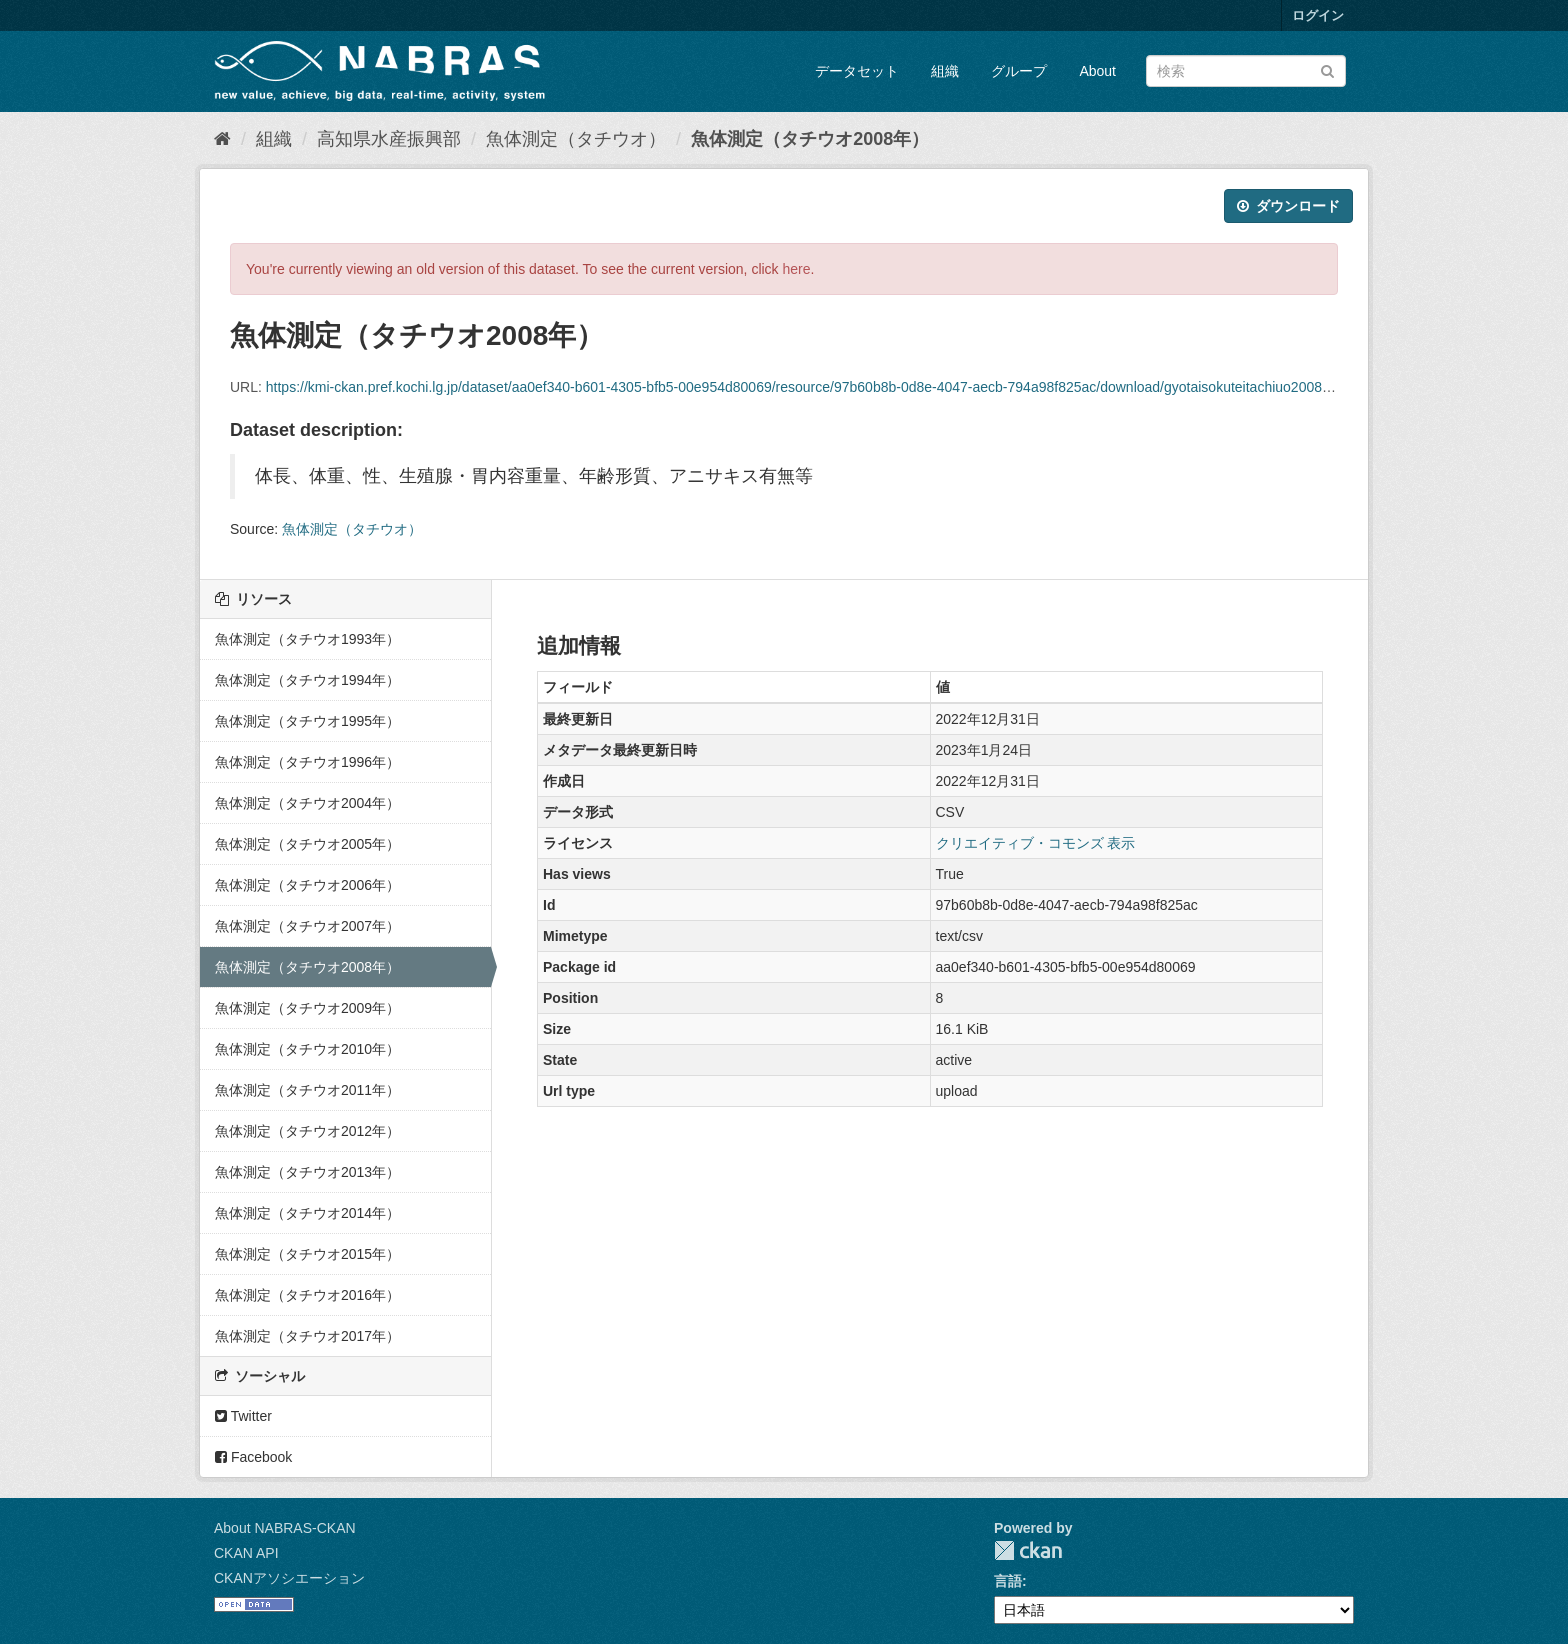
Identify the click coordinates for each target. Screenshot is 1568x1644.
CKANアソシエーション (289, 1578)
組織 (945, 71)
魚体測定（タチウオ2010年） (307, 1049)
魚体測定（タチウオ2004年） (307, 803)
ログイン (1318, 15)
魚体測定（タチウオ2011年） (307, 1090)
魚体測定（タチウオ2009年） (307, 1008)
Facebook (253, 1457)
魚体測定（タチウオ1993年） (307, 639)
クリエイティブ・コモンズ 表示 (1036, 843)
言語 (1008, 1581)
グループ (1019, 71)
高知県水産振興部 (389, 139)
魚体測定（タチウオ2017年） (307, 1336)
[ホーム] (222, 139)
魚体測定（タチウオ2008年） (810, 139)
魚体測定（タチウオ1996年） (307, 762)
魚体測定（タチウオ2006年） (307, 885)
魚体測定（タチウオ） (576, 139)
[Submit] (1327, 69)
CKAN (1028, 1550)
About (1097, 71)
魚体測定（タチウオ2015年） (307, 1254)
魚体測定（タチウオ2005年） (307, 844)
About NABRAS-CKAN (285, 1528)
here (797, 269)
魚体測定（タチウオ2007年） (307, 926)
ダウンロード (1288, 206)
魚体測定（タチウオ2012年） (307, 1131)
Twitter (243, 1416)
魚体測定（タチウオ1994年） (307, 680)
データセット (857, 71)
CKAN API (246, 1553)
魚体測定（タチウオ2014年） (307, 1213)
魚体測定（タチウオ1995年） (307, 721)
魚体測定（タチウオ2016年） (307, 1295)
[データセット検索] (1246, 71)
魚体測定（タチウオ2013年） (307, 1172)
